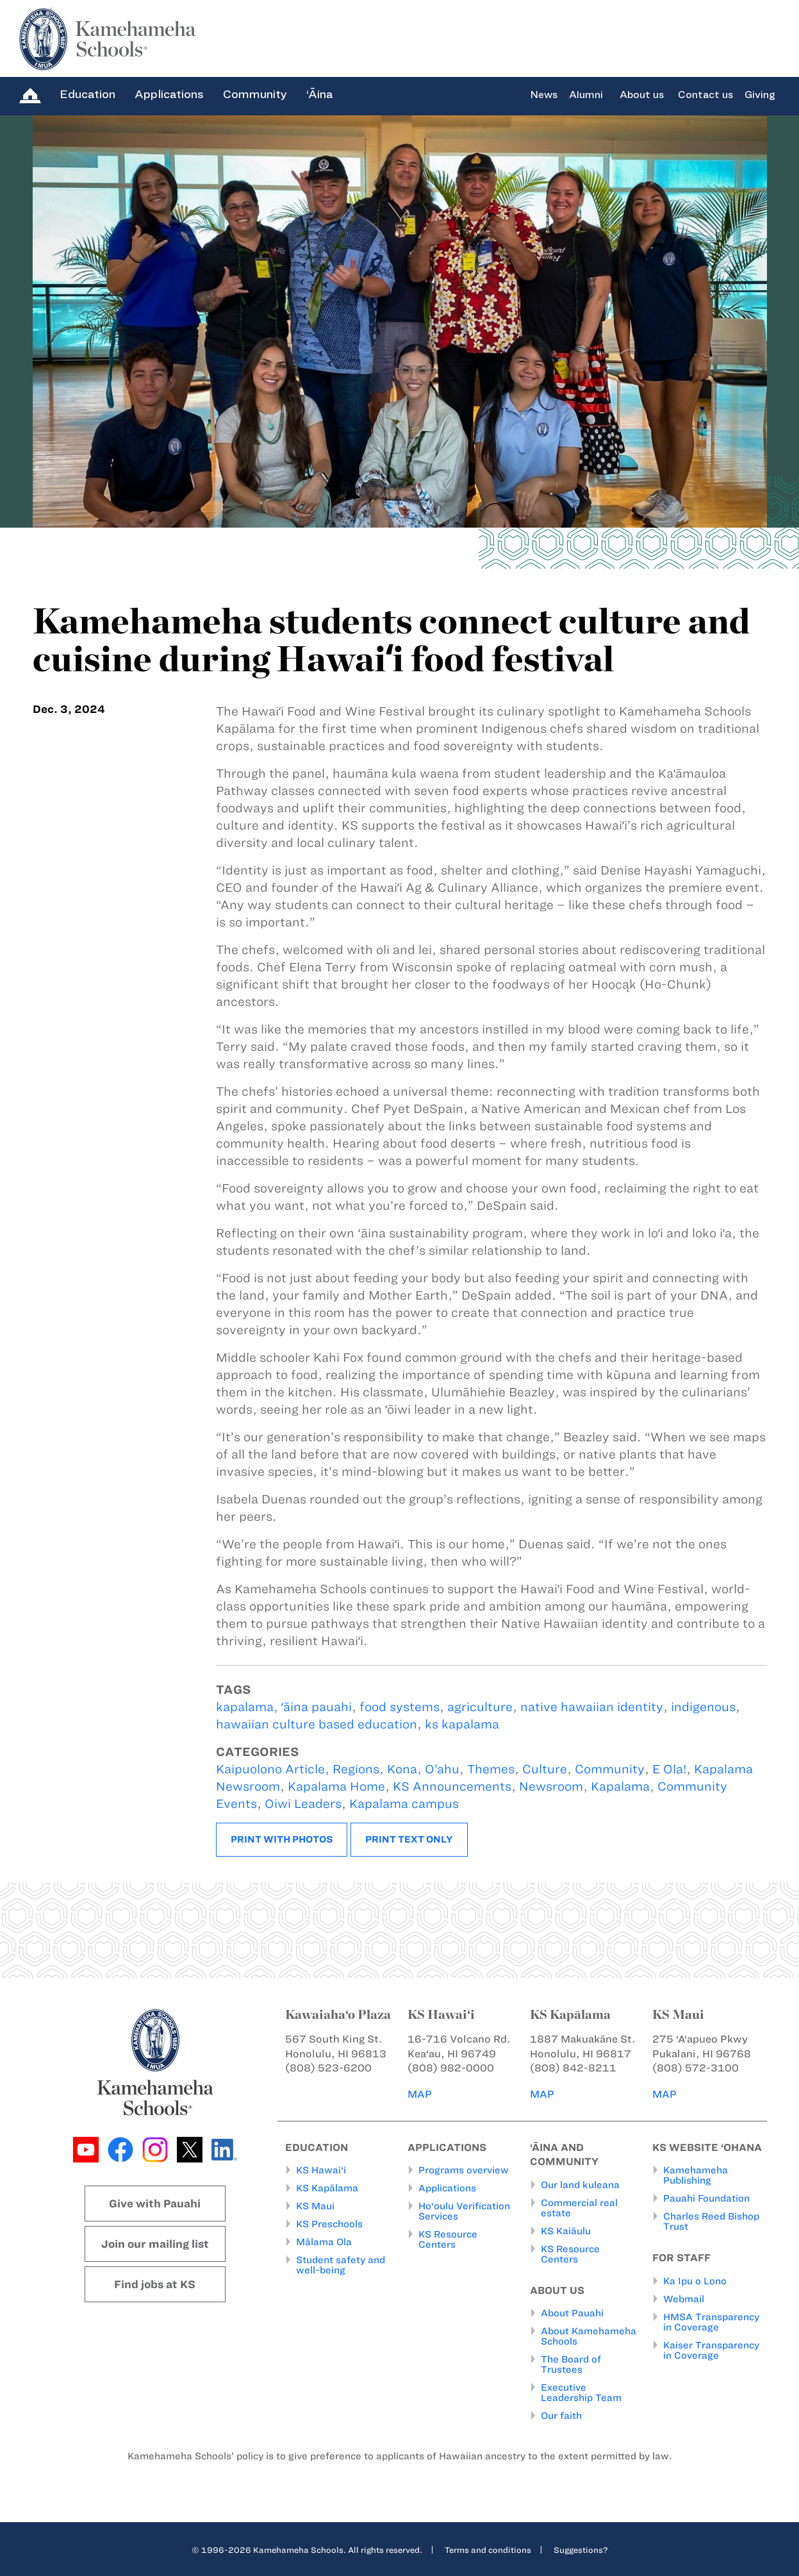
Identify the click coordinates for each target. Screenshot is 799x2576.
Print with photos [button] (282, 1839)
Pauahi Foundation (706, 2198)
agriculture (480, 1707)
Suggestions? (581, 2549)
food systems (399, 1707)
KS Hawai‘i (321, 2170)
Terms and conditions (488, 2549)
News (543, 95)
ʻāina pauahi (316, 1707)
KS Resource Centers (447, 2239)
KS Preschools (329, 2224)
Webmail (683, 2299)
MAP (420, 2094)
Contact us (705, 95)
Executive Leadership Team (581, 2392)
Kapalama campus (404, 1804)
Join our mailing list (155, 2244)
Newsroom (551, 1786)
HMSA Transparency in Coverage (711, 2322)
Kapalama (620, 1786)
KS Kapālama (327, 2188)
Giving (760, 95)
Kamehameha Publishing (695, 2175)
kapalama (245, 1707)
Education (87, 94)
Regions (356, 1769)
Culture (544, 1769)
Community (255, 94)
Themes (491, 1769)
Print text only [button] (409, 1839)
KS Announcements (452, 1786)
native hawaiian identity (591, 1707)
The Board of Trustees (571, 2364)
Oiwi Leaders (303, 1804)
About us (642, 95)
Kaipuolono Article (270, 1769)
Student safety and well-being (340, 2265)
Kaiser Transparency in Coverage (711, 2350)
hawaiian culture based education (316, 1724)
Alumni (586, 95)
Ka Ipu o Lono (695, 2281)
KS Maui (315, 2206)
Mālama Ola (324, 2242)
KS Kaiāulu (566, 2231)
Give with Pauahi (155, 2203)
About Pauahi (572, 2313)
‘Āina (319, 94)
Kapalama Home (336, 1786)
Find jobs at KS (154, 2284)
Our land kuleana (580, 2185)
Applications (169, 94)
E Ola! (669, 1769)
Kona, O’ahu (423, 1769)
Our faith (561, 2416)
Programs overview (463, 2170)
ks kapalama (462, 1724)
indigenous (703, 1707)
